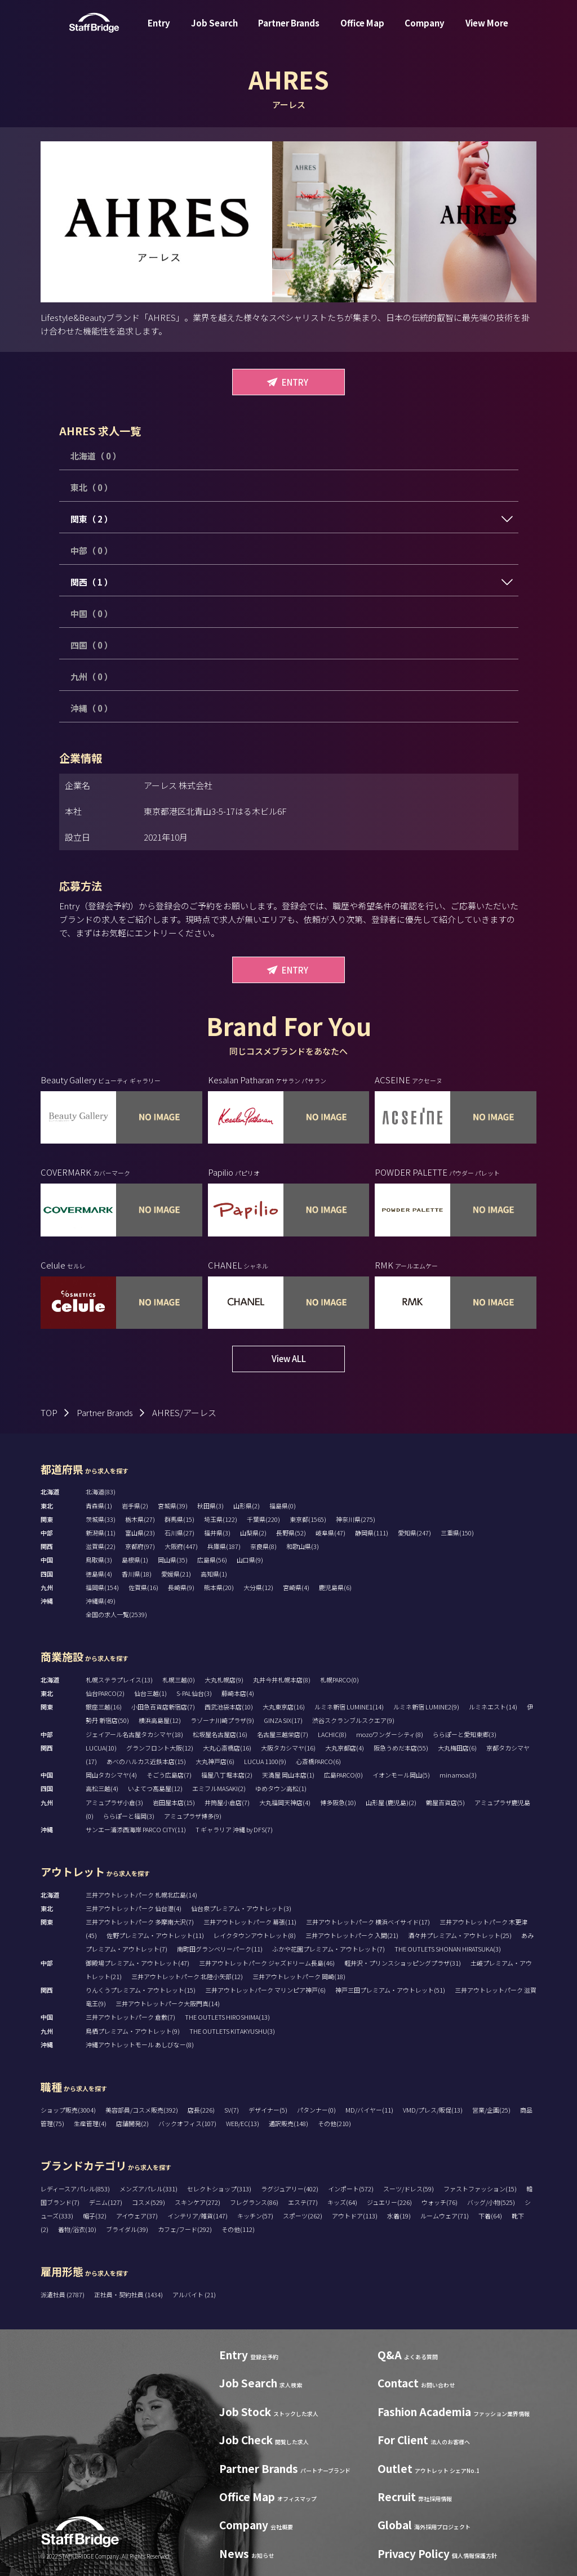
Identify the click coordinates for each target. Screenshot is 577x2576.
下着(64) (490, 2215)
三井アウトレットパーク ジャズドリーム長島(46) (267, 1962)
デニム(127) (105, 2202)
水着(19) (399, 2215)
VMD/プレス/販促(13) (433, 2109)
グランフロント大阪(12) (159, 1747)
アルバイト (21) (194, 2294)
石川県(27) (179, 1532)
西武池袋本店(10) (229, 1706)
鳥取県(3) (99, 1559)
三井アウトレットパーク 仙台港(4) (133, 1908)
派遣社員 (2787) (63, 2294)
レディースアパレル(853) (75, 2188)
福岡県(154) (102, 1587)
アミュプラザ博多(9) (192, 1815)
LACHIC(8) (332, 1734)
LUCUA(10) (101, 1747)
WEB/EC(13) (242, 2123)
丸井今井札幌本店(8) (281, 1679)
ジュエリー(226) (389, 2202)
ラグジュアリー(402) (289, 2188)
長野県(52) (291, 1532)
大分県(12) (258, 1587)
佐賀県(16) (143, 1587)
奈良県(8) (263, 1546)
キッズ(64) (342, 2202)
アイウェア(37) (137, 2215)
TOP (49, 1412)
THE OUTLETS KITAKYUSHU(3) (232, 2030)
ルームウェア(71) (444, 2215)
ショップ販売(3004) (68, 2109)
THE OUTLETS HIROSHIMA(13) (227, 2016)
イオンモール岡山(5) (401, 1774)
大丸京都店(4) (344, 1747)
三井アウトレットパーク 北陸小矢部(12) (187, 1976)
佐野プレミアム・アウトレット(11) (155, 1935)
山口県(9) (250, 1559)
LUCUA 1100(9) (265, 1761)
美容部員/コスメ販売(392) (141, 2109)
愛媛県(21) (176, 1573)
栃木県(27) (140, 1519)
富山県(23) (140, 1532)
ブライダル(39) (127, 2229)
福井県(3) (217, 1532)
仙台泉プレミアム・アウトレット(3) (241, 1908)
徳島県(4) (99, 1573)
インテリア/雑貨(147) (197, 2215)
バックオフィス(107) (187, 2123)
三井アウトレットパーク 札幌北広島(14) (141, 1894)
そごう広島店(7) (169, 1774)
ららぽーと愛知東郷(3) (464, 1734)
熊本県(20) (219, 1587)
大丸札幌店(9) (224, 1679)
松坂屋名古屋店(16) (220, 1734)
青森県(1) (99, 1505)
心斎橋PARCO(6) (318, 1761)
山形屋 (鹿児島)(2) (391, 1802)
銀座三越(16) (104, 1706)
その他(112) (238, 2229)
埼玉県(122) (220, 1519)
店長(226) (201, 2109)
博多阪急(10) (338, 1802)
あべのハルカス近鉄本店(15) (146, 1761)
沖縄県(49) (101, 1600)
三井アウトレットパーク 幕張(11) (249, 1921)
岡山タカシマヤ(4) (111, 1774)
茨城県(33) (101, 1519)
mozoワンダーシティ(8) (389, 1734)
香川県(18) (137, 1573)
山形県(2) (246, 1505)
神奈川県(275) (355, 1519)
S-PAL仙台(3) (194, 1693)
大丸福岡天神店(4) (284, 1802)
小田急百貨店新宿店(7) (163, 1706)
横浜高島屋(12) (160, 1720)
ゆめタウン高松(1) (281, 1788)
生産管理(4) (90, 2123)
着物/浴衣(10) (77, 2229)
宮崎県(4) (296, 1587)
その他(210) (334, 2123)
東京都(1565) (308, 1519)
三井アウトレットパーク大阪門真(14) (168, 2003)
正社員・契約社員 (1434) (129, 2294)
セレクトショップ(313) (219, 2188)
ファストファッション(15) (480, 2188)
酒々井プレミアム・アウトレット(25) (460, 1935)
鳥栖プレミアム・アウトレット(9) (133, 2030)
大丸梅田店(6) (457, 1747)
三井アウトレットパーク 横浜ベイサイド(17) (368, 1921)
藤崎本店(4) (237, 1693)
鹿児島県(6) (335, 1587)
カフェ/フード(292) (185, 2229)
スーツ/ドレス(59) (408, 2188)
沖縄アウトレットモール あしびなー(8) (140, 2044)
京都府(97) (140, 1546)
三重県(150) (457, 1532)
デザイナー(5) (267, 2109)
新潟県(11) (101, 1532)
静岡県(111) (371, 1532)
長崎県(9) (181, 1587)
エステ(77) (303, 2202)
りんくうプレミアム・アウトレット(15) (141, 1989)
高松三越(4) (102, 1788)
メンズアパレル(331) (148, 2188)
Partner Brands (288, 30)
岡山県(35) (173, 1559)
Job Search (214, 30)
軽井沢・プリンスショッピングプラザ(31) (402, 1962)
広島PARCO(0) (343, 1774)
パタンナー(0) (316, 2109)
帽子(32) (94, 2215)
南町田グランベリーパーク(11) (220, 1948)
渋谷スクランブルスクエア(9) (353, 1720)
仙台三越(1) (150, 1693)
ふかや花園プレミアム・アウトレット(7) (328, 1948)
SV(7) (231, 2109)
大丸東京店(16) (284, 1706)
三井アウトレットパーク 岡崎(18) (298, 1976)
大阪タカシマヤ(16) (288, 1747)
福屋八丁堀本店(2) (226, 1774)
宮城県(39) (173, 1505)
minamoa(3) (458, 1774)
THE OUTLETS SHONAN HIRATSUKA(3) (447, 1948)
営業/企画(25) (491, 2109)
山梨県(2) (253, 1532)
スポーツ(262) (302, 2215)
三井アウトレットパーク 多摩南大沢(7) (140, 1921)
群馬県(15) (179, 1519)
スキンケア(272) (197, 2202)
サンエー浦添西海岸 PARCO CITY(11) (136, 1829)
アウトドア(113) (355, 2215)
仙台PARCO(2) (105, 1693)
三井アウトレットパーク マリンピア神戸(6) (265, 1989)
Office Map (362, 30)
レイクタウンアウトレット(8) (255, 1935)
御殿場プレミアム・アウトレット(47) (137, 1962)
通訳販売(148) (288, 2123)
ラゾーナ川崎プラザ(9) (222, 1720)
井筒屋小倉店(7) (227, 1802)
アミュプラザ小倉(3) (114, 1802)
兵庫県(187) (224, 1546)
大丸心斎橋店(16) (227, 1747)
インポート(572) (351, 2188)
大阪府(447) (181, 1546)
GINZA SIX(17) (283, 1720)
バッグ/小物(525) (491, 2202)
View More (486, 30)
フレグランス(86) (254, 2202)
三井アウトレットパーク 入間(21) (351, 1935)
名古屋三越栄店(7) (282, 1734)
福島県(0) (282, 1505)
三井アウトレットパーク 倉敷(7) (130, 2016)
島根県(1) (135, 1559)
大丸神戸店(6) (215, 1761)
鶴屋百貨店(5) (445, 1802)
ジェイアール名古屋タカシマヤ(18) (134, 1734)
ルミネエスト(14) (493, 1706)
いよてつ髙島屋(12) (155, 1788)
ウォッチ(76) (439, 2202)
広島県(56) (212, 1559)
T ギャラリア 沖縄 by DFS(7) (234, 1829)
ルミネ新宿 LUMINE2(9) (426, 1706)
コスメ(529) (148, 2202)
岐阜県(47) (330, 1532)
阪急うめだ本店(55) (401, 1747)
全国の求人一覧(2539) (116, 1614)
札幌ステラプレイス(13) (119, 1679)
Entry (159, 30)
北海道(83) (101, 1491)
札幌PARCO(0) (339, 1679)
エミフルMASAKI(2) (219, 1788)
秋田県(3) (210, 1505)
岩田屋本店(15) (174, 1802)
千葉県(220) (263, 1519)
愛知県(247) (414, 1532)
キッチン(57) (255, 2215)
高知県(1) (214, 1573)
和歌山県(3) (302, 1546)
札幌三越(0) (178, 1679)
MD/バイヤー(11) (369, 2109)
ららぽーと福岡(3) (128, 1815)
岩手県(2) (135, 1505)
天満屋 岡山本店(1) (288, 1774)
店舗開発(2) (132, 2123)
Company (425, 30)
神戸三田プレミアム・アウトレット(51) (390, 1989)
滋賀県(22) (101, 1546)
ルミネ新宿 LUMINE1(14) (349, 1706)
